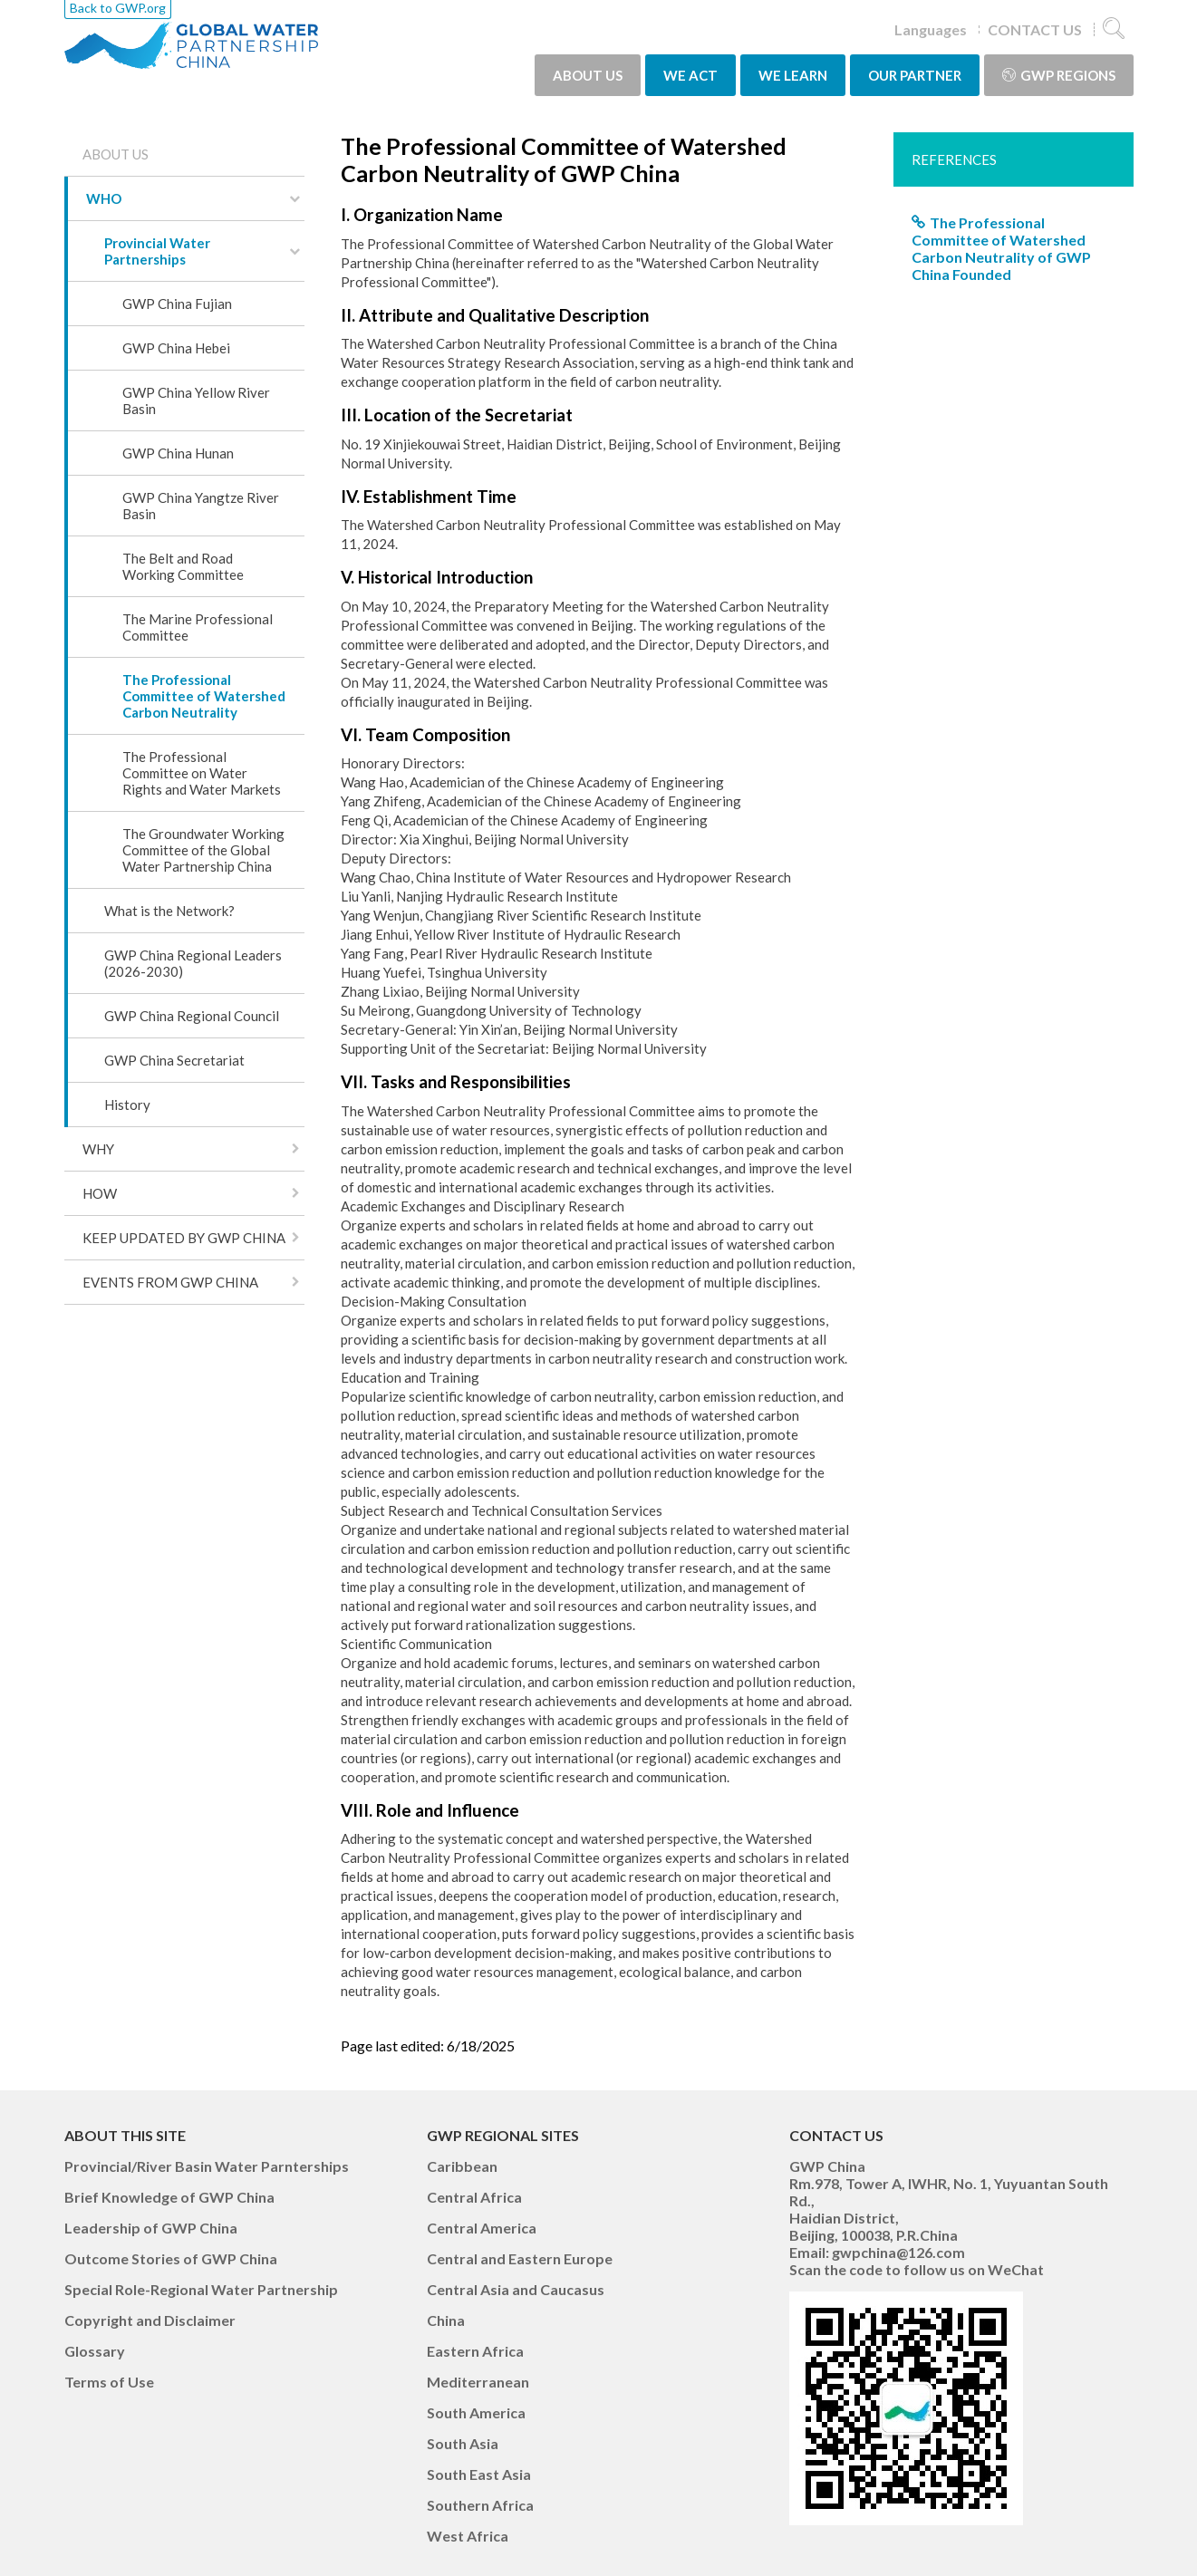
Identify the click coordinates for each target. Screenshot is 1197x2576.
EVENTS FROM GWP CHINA (170, 1282)
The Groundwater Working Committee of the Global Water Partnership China (203, 849)
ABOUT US (588, 75)
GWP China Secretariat (174, 1060)
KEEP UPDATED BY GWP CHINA (183, 1238)
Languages (930, 29)
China (446, 2320)
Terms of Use (109, 2381)
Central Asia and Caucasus (515, 2289)
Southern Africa (480, 2504)
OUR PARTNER (914, 75)
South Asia (462, 2443)
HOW (99, 1193)
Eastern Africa (475, 2350)
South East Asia (479, 2474)
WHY (98, 1149)
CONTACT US (1035, 29)
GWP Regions (1058, 75)
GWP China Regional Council (191, 1016)
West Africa (467, 2535)
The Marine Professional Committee (197, 627)
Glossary (94, 2350)
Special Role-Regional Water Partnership (201, 2289)
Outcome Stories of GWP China (170, 2258)
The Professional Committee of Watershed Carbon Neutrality (203, 695)
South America (476, 2412)
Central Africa (474, 2196)
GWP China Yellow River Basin (196, 400)
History (127, 1104)
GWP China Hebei (176, 348)
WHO (103, 198)
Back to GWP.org (118, 7)
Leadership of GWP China (150, 2227)
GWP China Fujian (177, 303)
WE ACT (690, 75)
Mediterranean (478, 2381)
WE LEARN (792, 75)
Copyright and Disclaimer (150, 2320)
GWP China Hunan (178, 453)
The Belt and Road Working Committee (183, 566)
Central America (481, 2227)
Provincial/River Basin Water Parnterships (206, 2166)
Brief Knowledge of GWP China (169, 2196)
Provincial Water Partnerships (157, 251)
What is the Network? (169, 910)
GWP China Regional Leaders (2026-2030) (193, 963)
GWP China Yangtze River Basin (200, 505)
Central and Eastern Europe (520, 2258)
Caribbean (462, 2166)
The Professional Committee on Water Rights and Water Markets (201, 772)
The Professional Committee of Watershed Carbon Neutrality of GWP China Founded (1001, 248)
